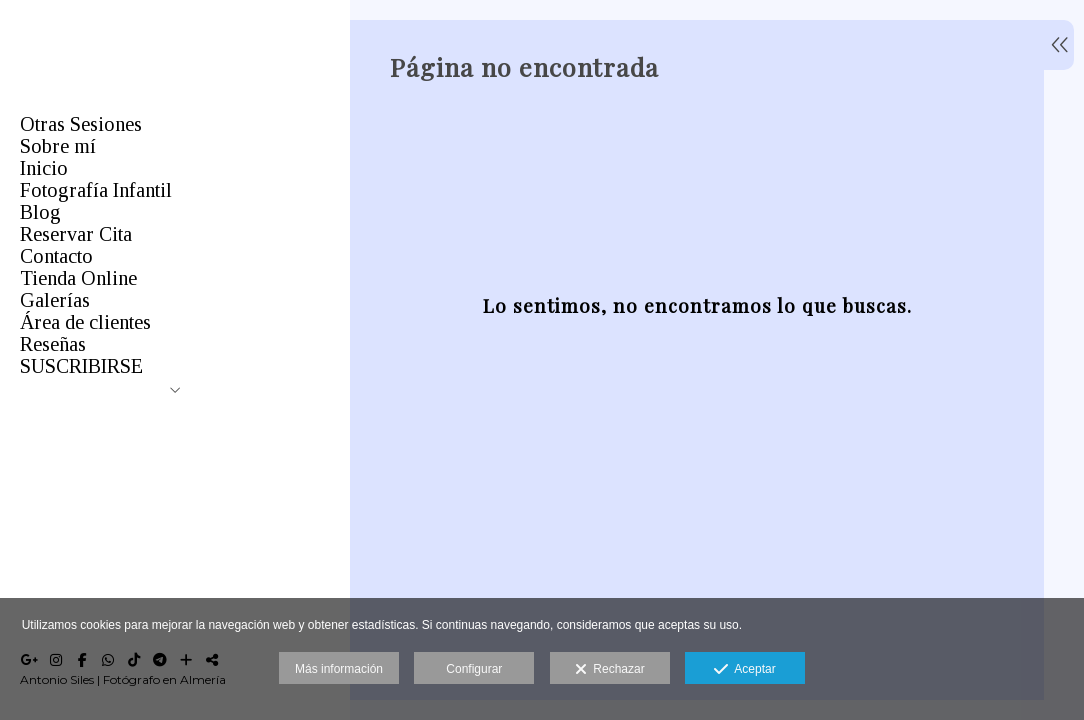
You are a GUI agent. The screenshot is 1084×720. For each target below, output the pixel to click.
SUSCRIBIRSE (81, 366)
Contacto (56, 256)
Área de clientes (85, 322)
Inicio (44, 168)
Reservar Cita (76, 234)
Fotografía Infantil (96, 190)
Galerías (55, 300)
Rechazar (610, 670)
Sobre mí (58, 146)
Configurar (474, 669)
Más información (339, 669)
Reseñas (53, 344)
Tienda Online (78, 278)
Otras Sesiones (81, 124)
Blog (40, 212)
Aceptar (744, 670)
